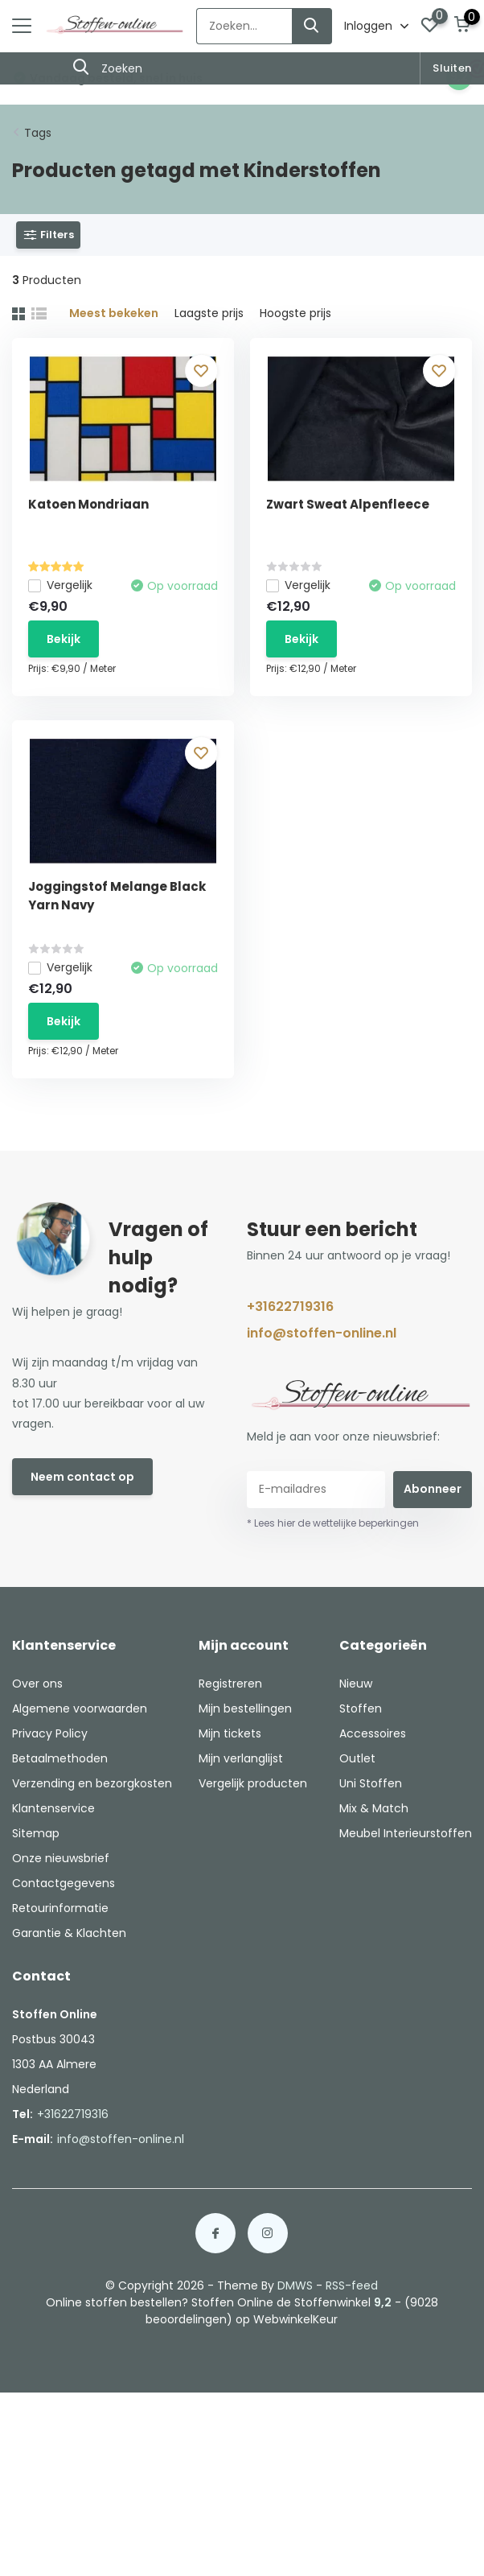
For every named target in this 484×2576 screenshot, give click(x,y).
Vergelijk (60, 585)
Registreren (230, 1683)
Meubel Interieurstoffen (405, 1833)
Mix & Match (373, 1808)
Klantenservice (53, 1808)
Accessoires (372, 1733)
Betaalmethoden (60, 1758)
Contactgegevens (63, 1883)
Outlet (357, 1758)
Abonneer (432, 1489)
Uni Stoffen (370, 1783)
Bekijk (63, 639)
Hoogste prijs (295, 313)
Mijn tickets (230, 1733)
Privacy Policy (50, 1733)
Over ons (37, 1683)
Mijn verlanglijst (241, 1758)
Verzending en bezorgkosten (92, 1783)
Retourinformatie (60, 1908)
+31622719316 (290, 1306)
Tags (37, 133)
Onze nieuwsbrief (60, 1858)
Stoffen (360, 1708)
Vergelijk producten (253, 1783)
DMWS (295, 2285)
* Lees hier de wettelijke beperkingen (333, 1523)
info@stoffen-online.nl (321, 1333)
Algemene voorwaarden (79, 1708)
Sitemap (35, 1833)
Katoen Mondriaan (88, 504)
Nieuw (355, 1683)
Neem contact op (82, 1477)
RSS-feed (352, 2285)
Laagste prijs (209, 313)
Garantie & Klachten (69, 1933)
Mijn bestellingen (245, 1708)
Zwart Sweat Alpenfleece (347, 504)
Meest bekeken (113, 313)
